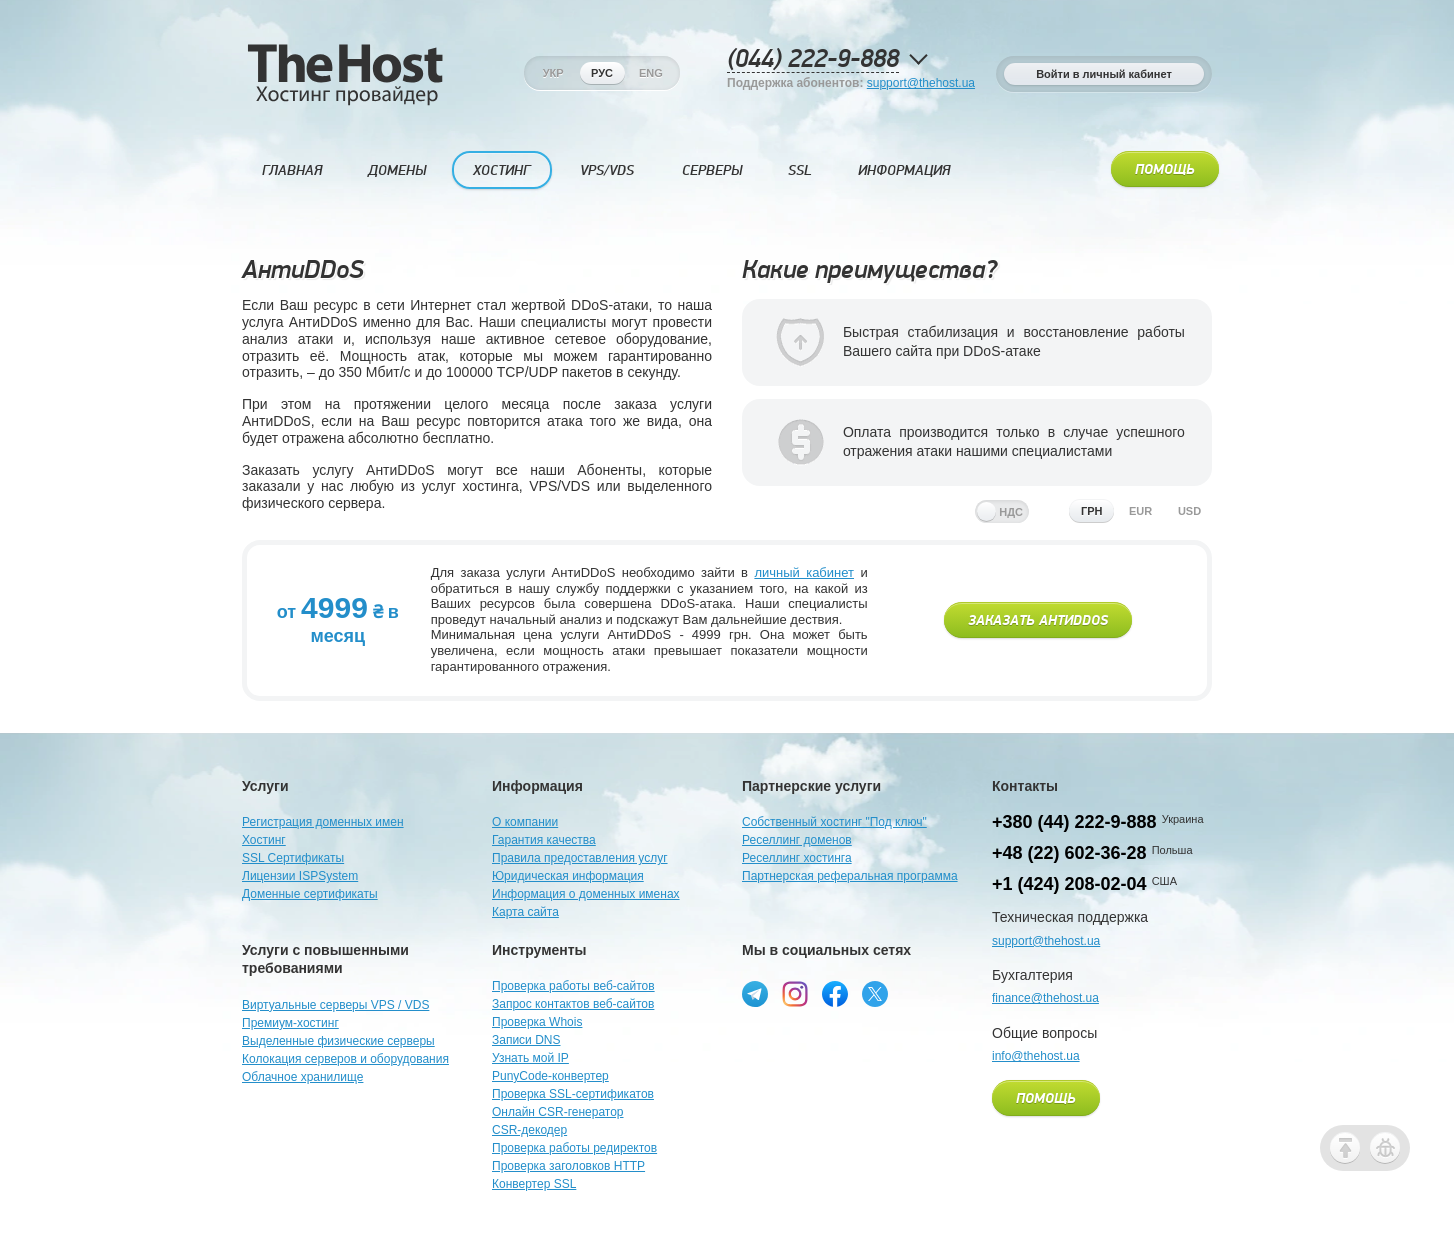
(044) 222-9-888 (813, 59)
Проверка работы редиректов (574, 1148)
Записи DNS (526, 1040)
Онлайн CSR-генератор (558, 1112)
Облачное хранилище (302, 1077)
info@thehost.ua (1036, 1056)
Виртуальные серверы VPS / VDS (335, 1005)
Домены (397, 170)
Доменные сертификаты (310, 894)
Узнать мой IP (530, 1058)
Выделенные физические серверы (338, 1041)
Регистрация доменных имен (323, 822)
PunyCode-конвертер (550, 1076)
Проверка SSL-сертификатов (573, 1094)
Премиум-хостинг (290, 1023)
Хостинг (501, 170)
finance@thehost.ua (1045, 998)
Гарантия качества (544, 840)
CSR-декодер (529, 1130)
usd (1189, 511)
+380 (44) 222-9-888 (1074, 822)
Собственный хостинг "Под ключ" (834, 822)
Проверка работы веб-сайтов (573, 986)
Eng (651, 73)
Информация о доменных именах (586, 894)
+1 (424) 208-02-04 (1069, 884)
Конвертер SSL (534, 1184)
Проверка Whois (537, 1022)
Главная (292, 170)
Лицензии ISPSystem (300, 876)
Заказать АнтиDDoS (1038, 621)
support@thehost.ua (921, 83)
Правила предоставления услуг (580, 858)
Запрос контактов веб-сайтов (573, 1004)
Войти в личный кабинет (1104, 74)
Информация (904, 170)
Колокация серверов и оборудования (345, 1059)
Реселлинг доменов (797, 840)
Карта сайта (525, 912)
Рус (602, 73)
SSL (800, 170)
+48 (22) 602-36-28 (1069, 853)
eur (1140, 511)
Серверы (712, 170)
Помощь (1165, 170)
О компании (525, 822)
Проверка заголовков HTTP (568, 1166)
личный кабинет (804, 572)
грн (1092, 511)
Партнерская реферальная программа (850, 876)
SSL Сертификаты (293, 858)
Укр (553, 73)
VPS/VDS (607, 170)
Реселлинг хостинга (797, 858)
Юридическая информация (568, 876)
